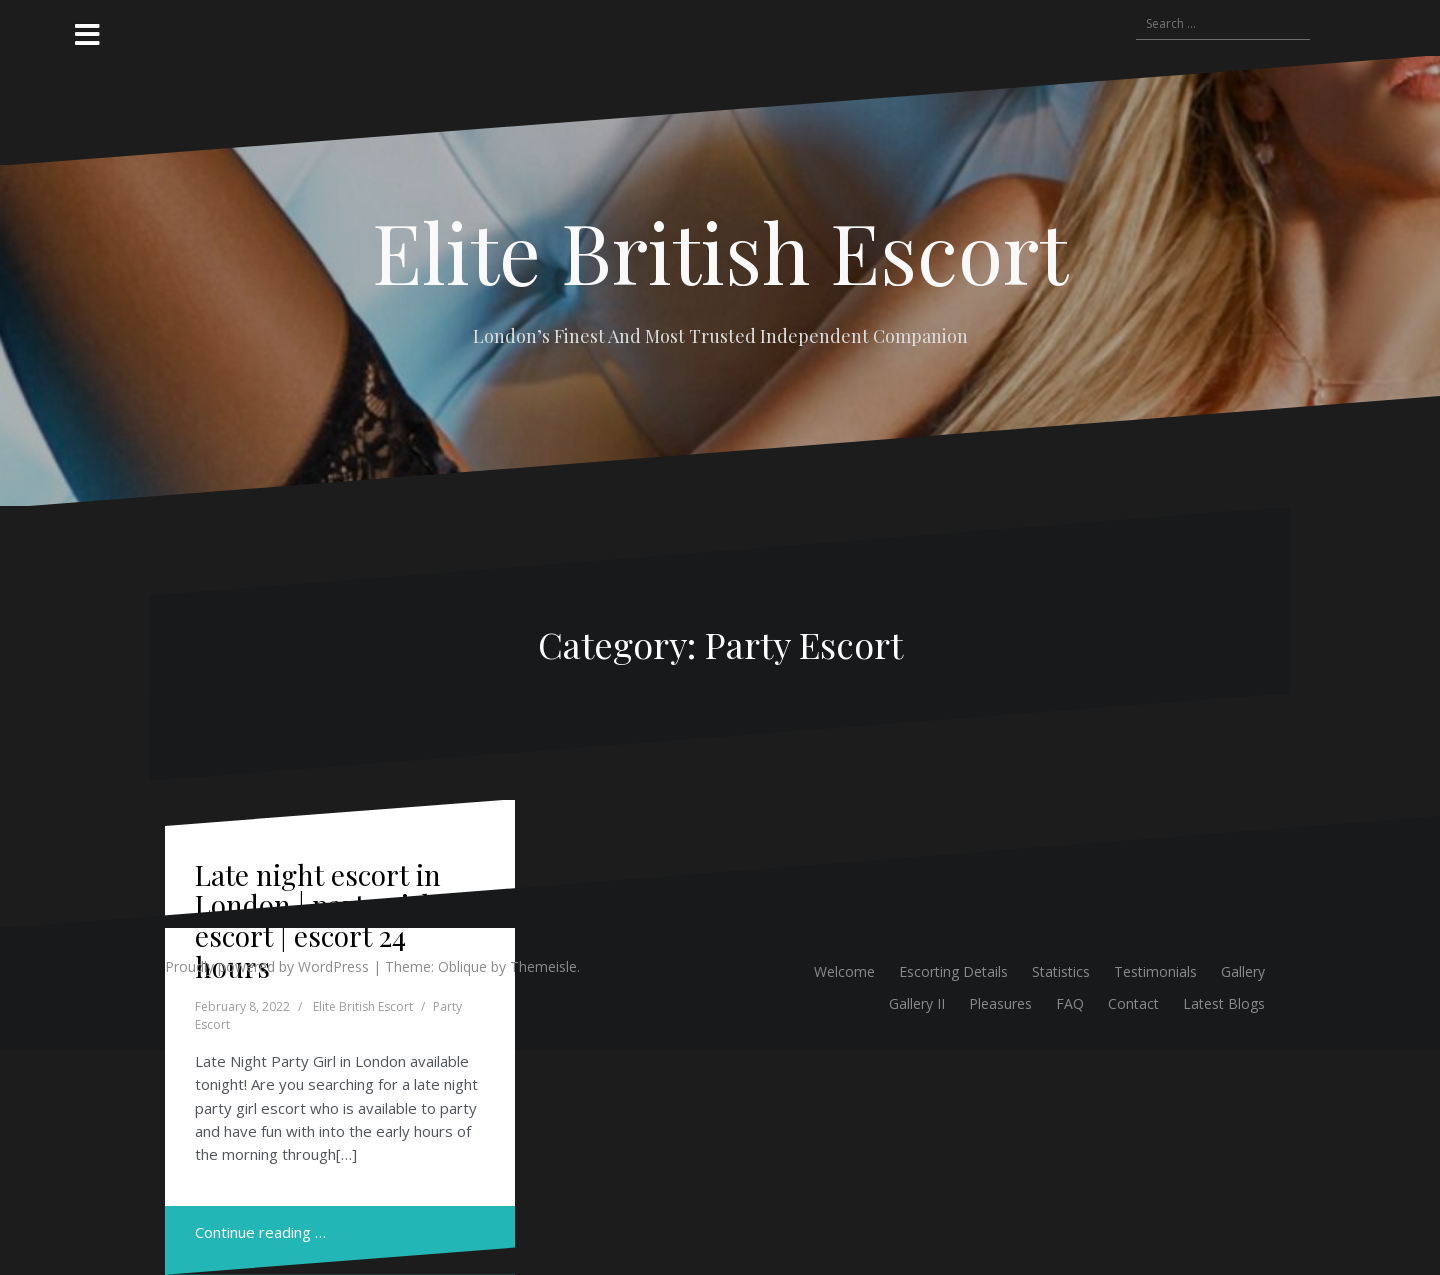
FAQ (1070, 1003)
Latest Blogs (1224, 1003)
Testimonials (1155, 971)
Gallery (1243, 971)
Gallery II (917, 1003)
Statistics (1061, 971)
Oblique (462, 966)
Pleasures (1000, 1003)
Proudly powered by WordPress (267, 966)
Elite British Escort (720, 251)
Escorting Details (953, 971)
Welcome (844, 971)
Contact (1133, 1003)
